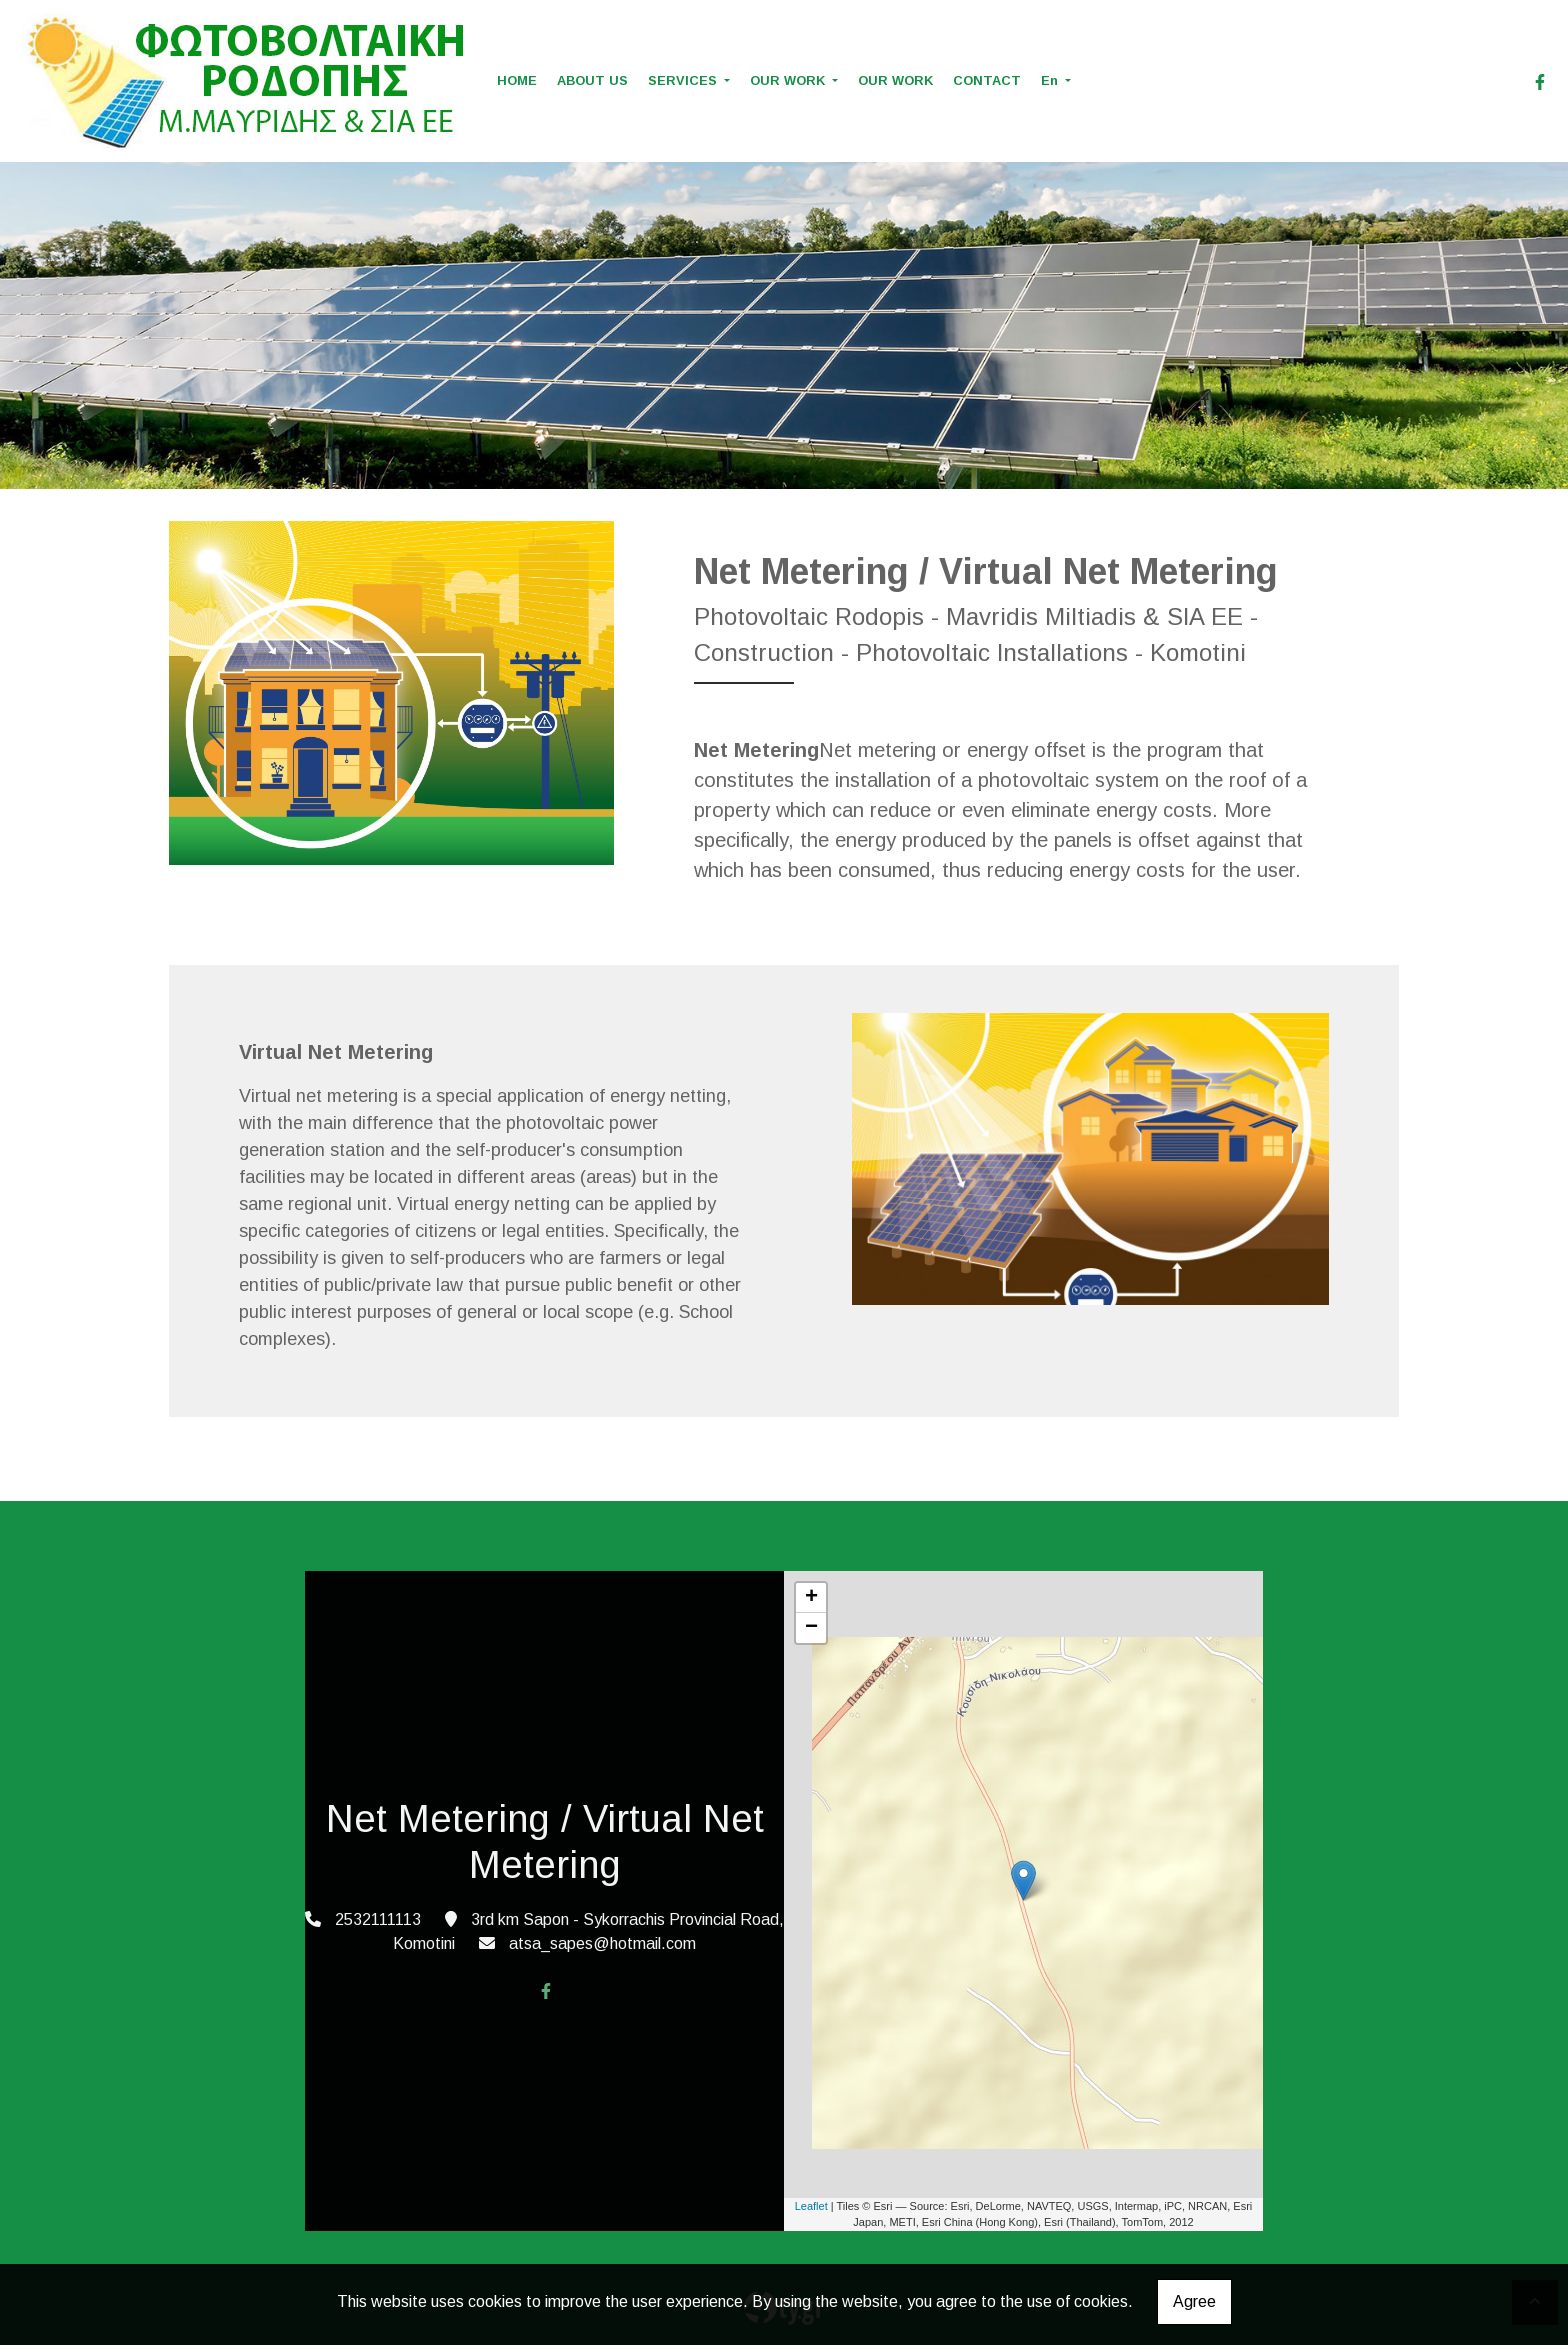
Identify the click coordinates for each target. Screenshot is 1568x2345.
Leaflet (811, 2206)
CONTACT (987, 80)
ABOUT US (592, 80)
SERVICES (684, 80)
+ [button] (811, 1598)
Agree (1194, 2301)
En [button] (1051, 80)
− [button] (811, 1628)
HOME (517, 80)
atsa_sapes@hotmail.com (602, 1943)
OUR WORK (789, 80)
